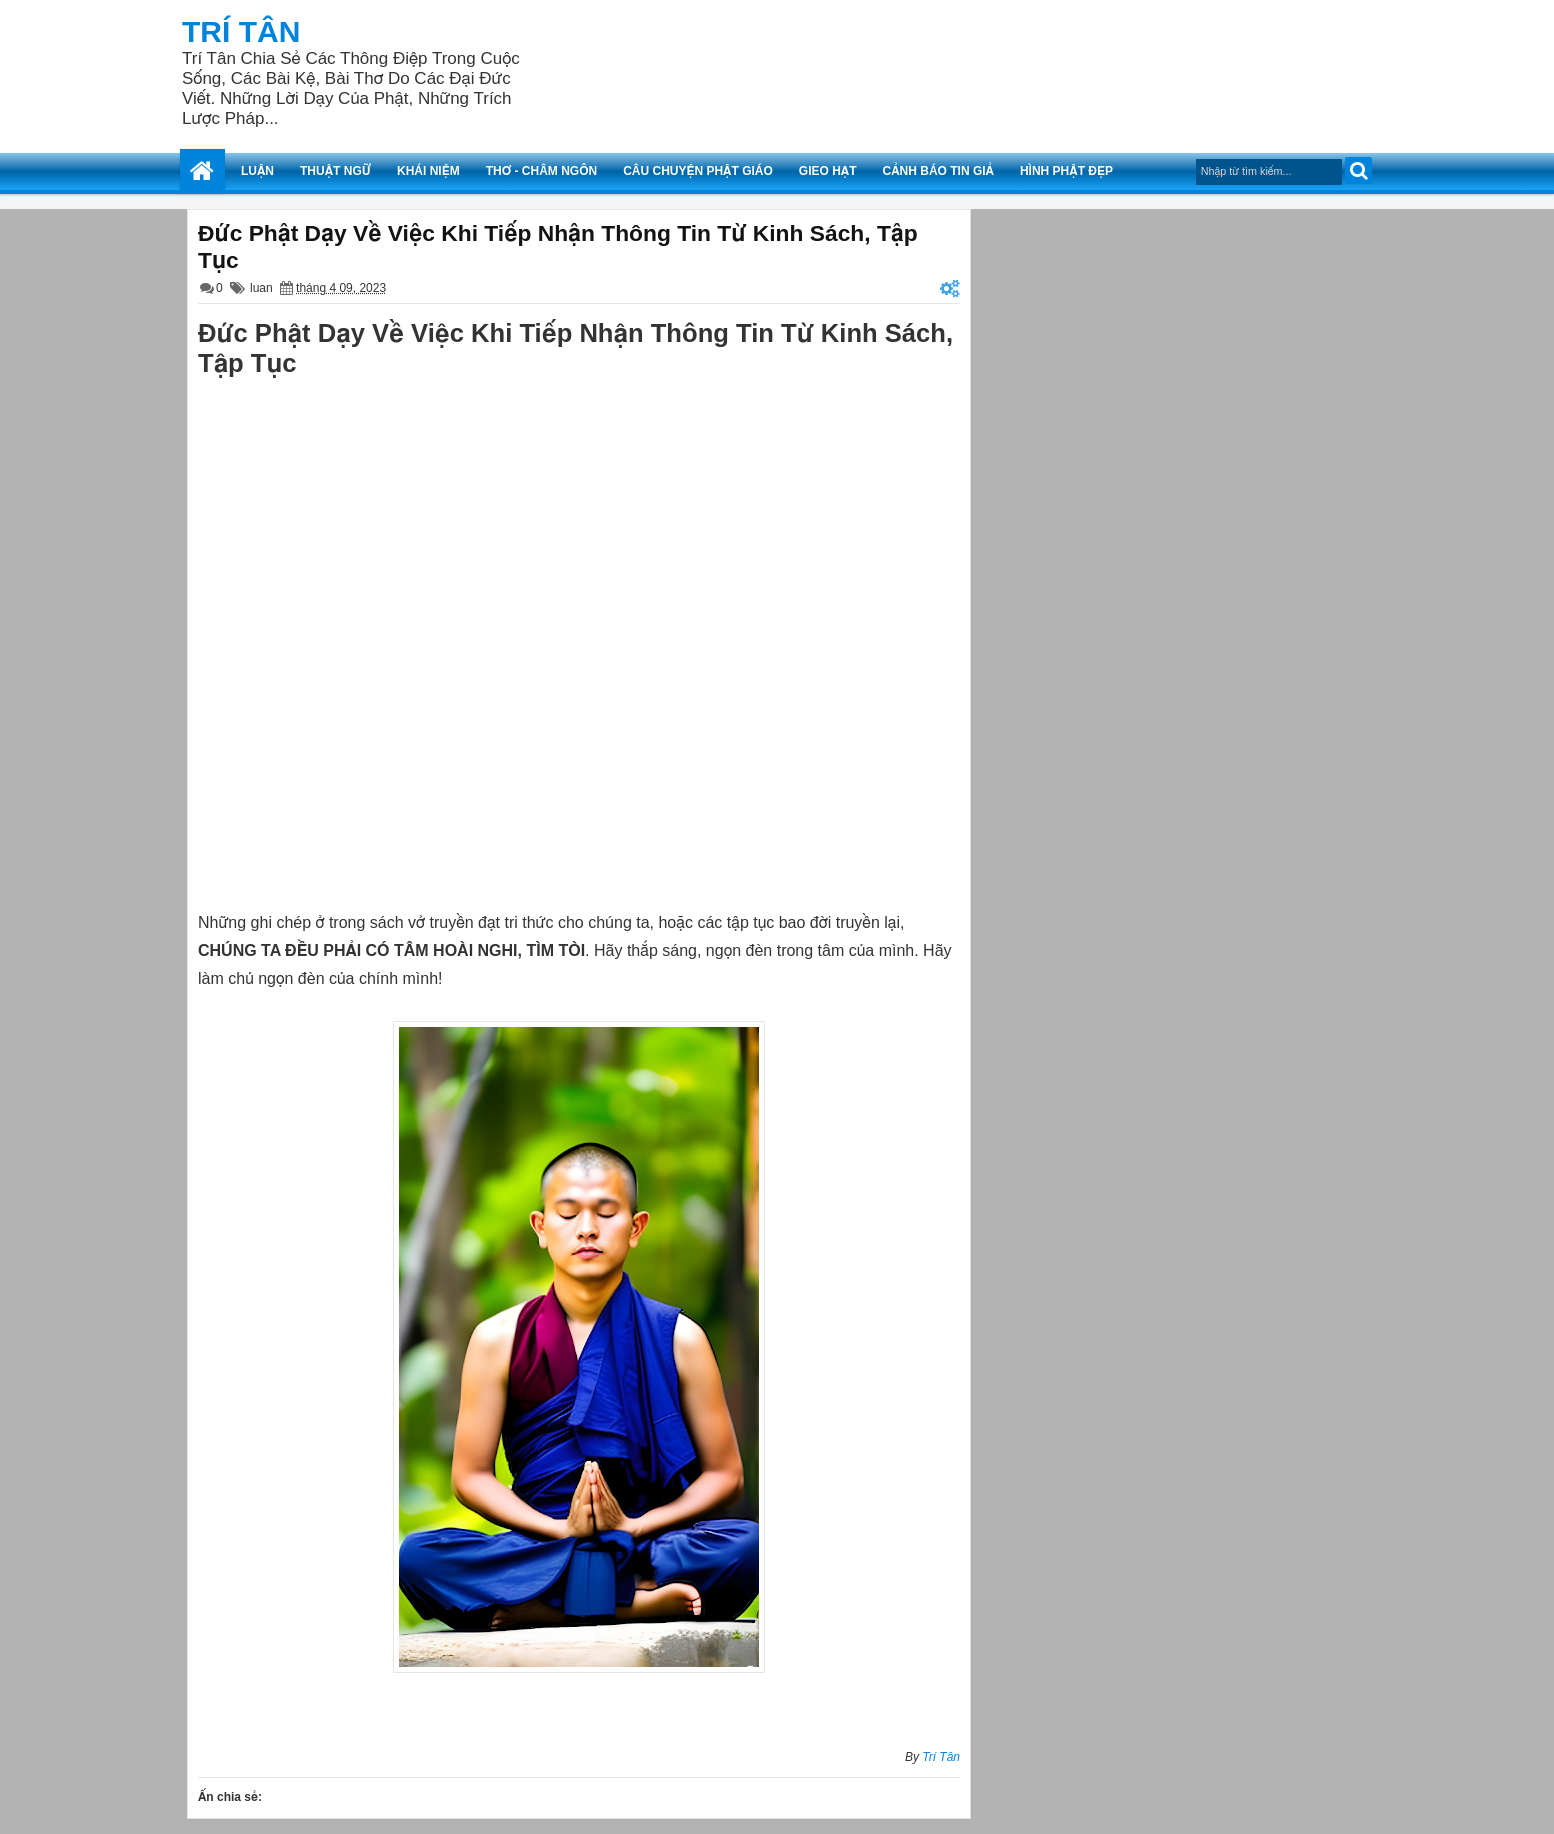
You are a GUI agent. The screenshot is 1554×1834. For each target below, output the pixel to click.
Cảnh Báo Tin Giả (938, 171)
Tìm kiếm (1358, 170)
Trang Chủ (202, 171)
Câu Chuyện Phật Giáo (698, 171)
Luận (257, 171)
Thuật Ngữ (335, 171)
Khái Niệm (428, 171)
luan (261, 288)
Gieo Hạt (828, 171)
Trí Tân (241, 31)
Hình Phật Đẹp (1066, 171)
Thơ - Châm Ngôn (541, 171)
